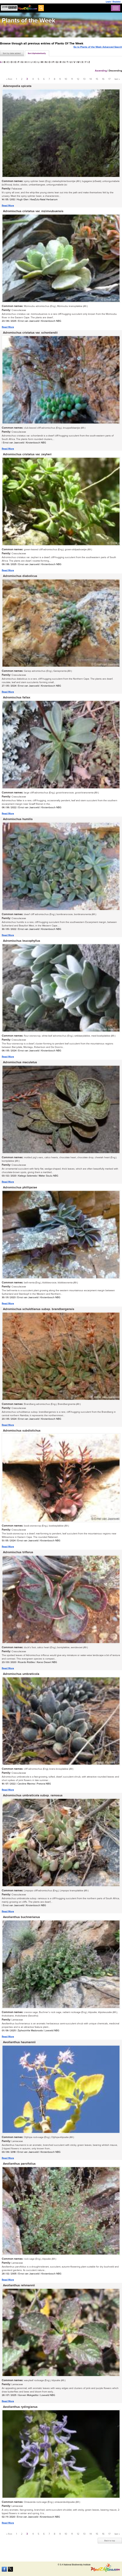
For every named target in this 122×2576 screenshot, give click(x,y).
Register (117, 1)
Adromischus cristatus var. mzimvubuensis (33, 211)
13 (84, 79)
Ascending (101, 70)
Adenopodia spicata (17, 86)
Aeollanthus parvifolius (19, 2164)
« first (9, 79)
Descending (115, 70)
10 (66, 79)
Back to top (109, 2540)
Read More (8, 205)
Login (108, 1)
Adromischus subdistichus (22, 1431)
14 (90, 79)
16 (103, 79)
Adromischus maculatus (20, 1062)
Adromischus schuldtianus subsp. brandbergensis (38, 1309)
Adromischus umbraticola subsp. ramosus (33, 1795)
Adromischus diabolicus (20, 576)
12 (78, 79)
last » (117, 79)
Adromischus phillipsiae (20, 1187)
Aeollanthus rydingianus (20, 2407)
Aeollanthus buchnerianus (21, 1917)
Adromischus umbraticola (21, 1674)
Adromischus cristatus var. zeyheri (27, 454)
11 (72, 79)
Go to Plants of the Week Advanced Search (97, 46)
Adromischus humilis (18, 819)
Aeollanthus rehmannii (19, 2285)
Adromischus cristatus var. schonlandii (30, 333)
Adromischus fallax (16, 697)
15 (97, 79)
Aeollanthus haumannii (19, 2042)
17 (109, 79)
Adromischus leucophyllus (21, 941)
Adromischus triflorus (18, 1552)
